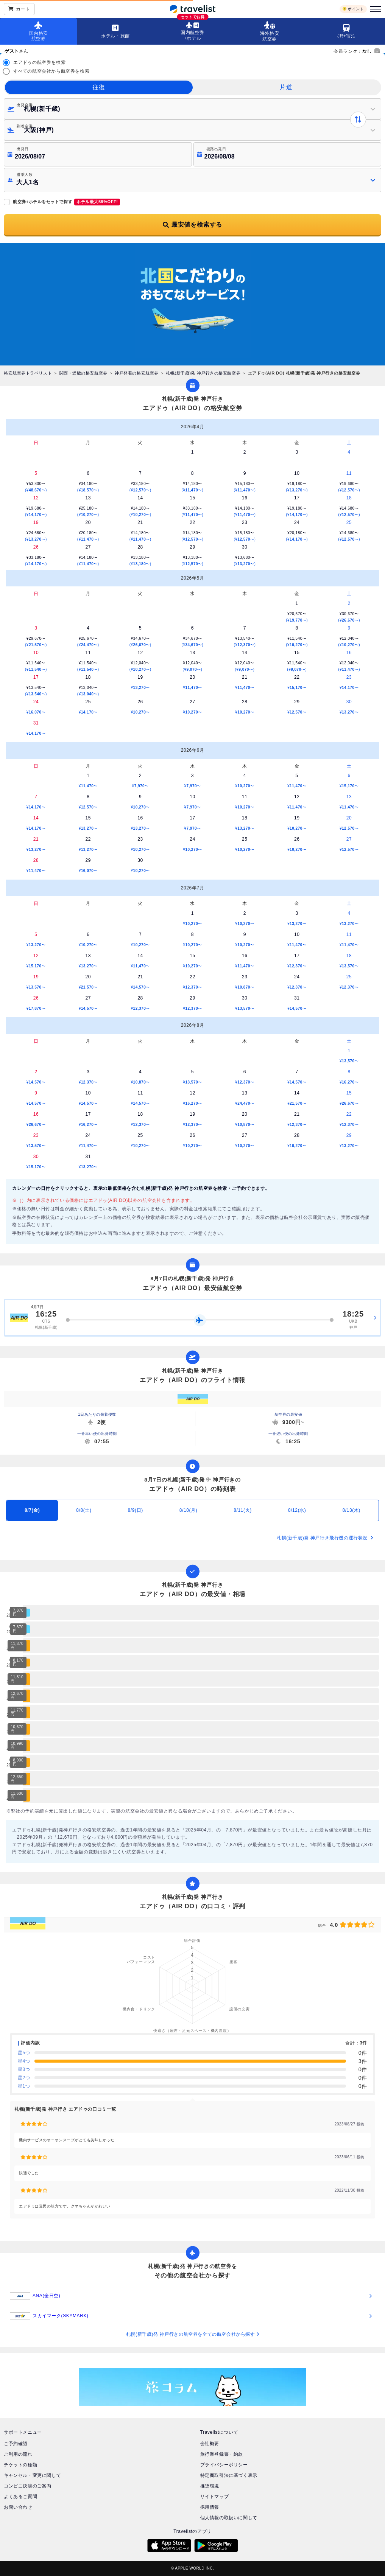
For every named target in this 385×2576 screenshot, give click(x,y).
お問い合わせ (18, 2507)
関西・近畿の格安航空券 (83, 373)
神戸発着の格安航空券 (137, 373)
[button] (192, 180)
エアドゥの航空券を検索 (39, 62)
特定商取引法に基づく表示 (228, 2475)
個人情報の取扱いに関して (228, 2517)
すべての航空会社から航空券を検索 (51, 71)
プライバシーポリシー (224, 2464)
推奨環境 (209, 2486)
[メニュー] (374, 9)
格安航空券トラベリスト (28, 373)
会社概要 (209, 2443)
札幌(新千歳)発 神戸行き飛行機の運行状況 (325, 1538)
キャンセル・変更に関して (32, 2475)
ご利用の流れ (18, 2454)
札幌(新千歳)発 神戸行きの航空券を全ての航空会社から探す (192, 2334)
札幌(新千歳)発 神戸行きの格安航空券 (203, 373)
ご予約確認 (16, 2443)
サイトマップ (214, 2496)
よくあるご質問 (20, 2496)
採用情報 (209, 2507)
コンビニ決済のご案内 (27, 2486)
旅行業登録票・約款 (221, 2454)
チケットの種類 (20, 2464)
